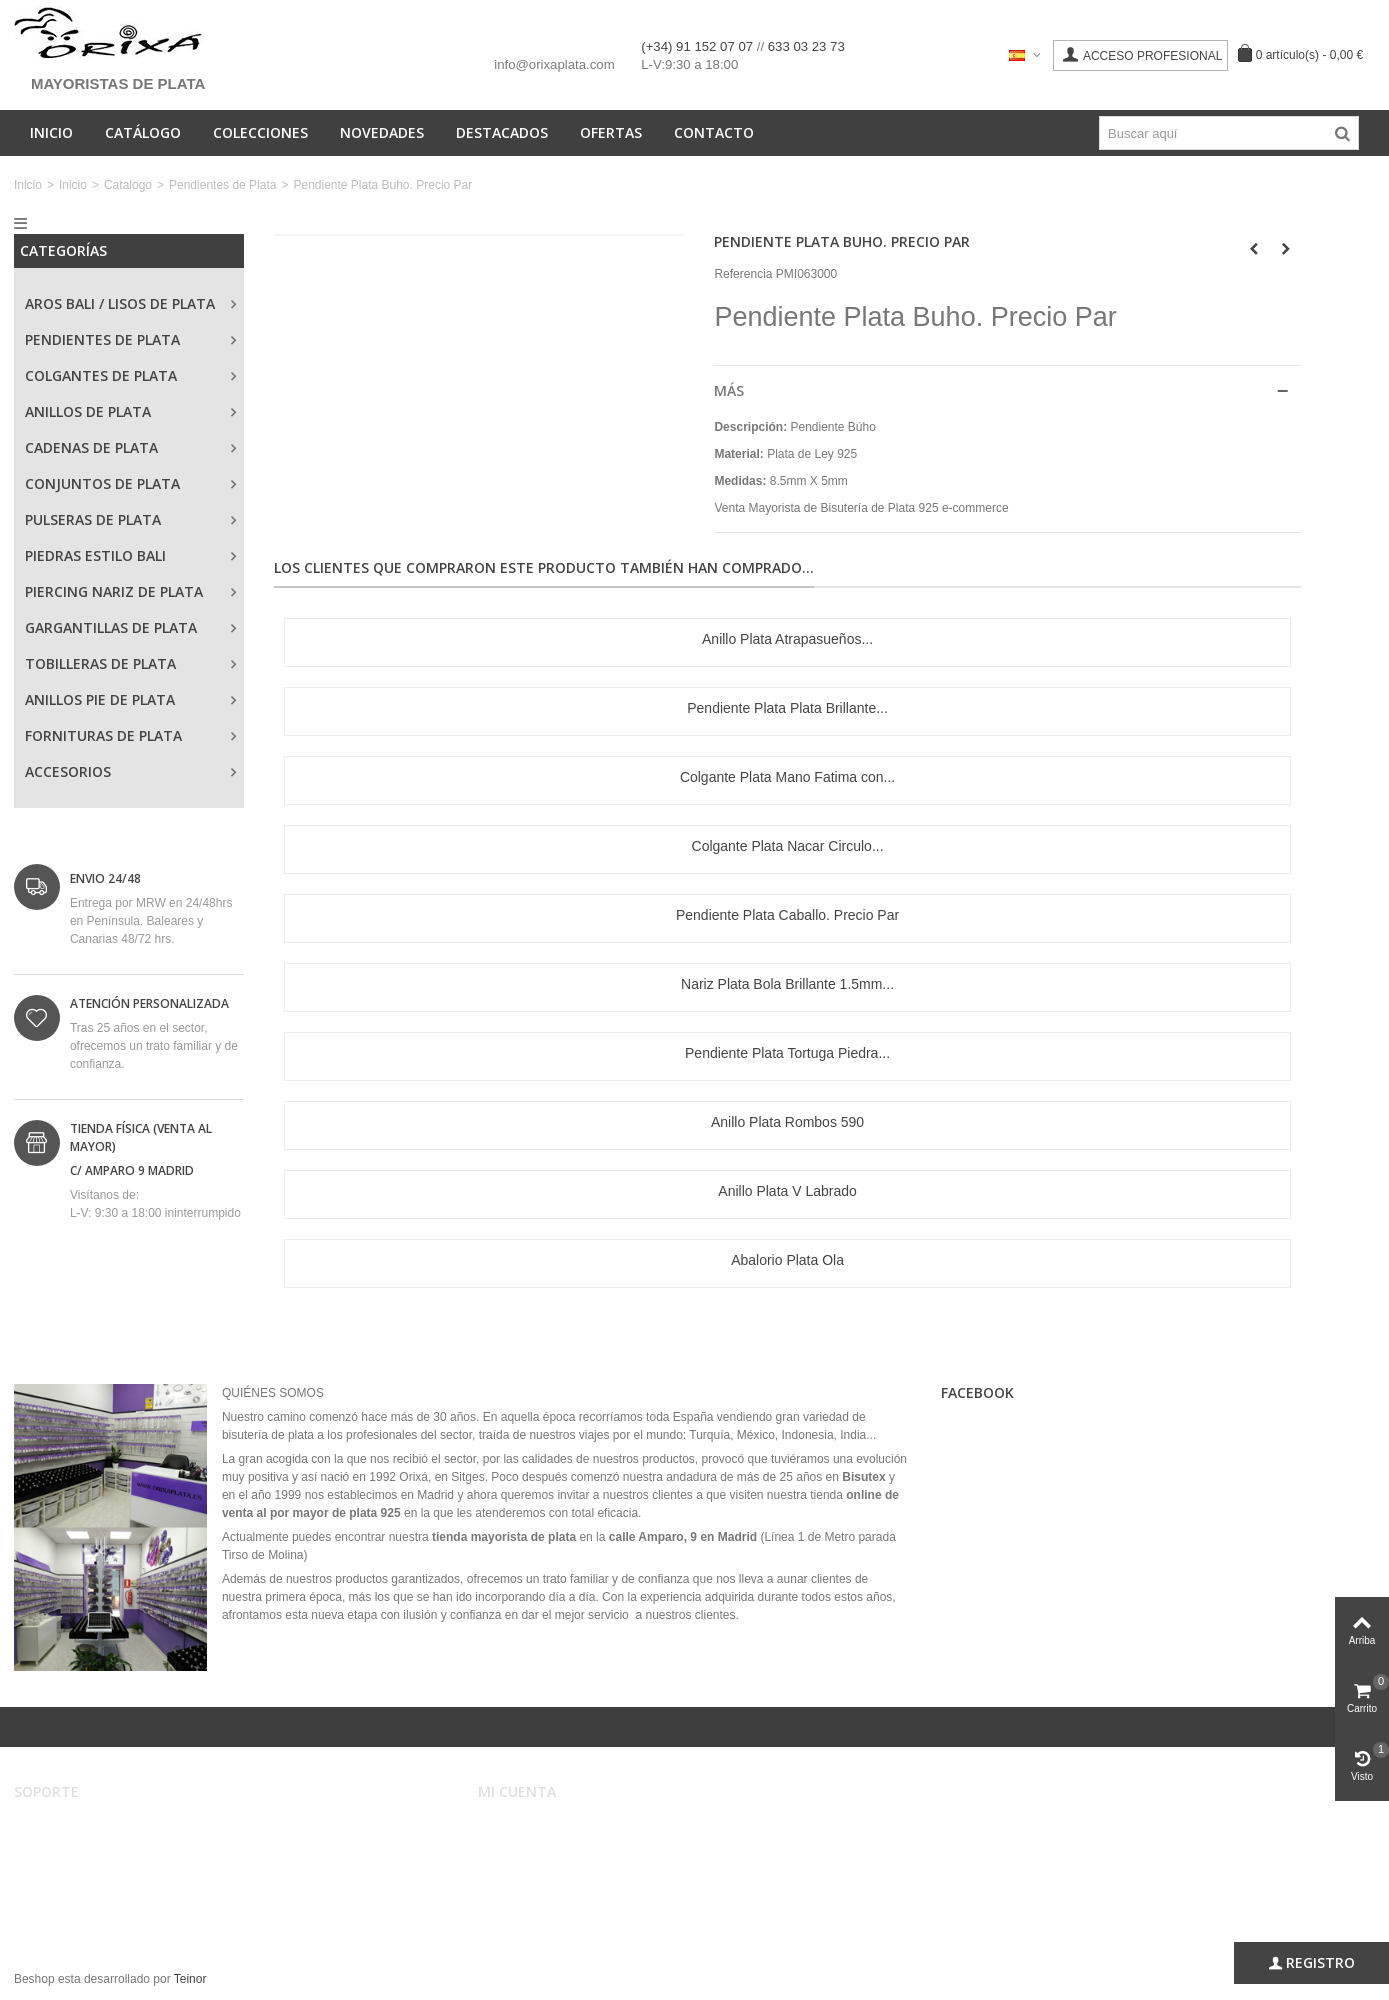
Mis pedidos (523, 1848)
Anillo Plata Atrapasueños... (787, 639)
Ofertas (611, 132)
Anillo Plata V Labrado (787, 1191)
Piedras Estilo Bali (95, 555)
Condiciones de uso (80, 1848)
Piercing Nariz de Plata (114, 591)
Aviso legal (56, 1828)
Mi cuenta (517, 1828)
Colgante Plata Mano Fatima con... (787, 777)
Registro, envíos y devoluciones (112, 1868)
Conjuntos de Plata (102, 483)
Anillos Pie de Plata (100, 699)
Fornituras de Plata (103, 735)
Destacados (502, 132)
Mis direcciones (533, 1868)
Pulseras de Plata (93, 519)
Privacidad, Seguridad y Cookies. (116, 1888)
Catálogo (143, 132)
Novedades (382, 132)
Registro (1311, 1963)
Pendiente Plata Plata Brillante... (787, 708)
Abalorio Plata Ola (787, 1260)
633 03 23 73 (806, 46)
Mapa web (55, 1908)
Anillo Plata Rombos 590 (787, 1122)
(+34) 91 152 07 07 (698, 46)
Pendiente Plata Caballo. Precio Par (787, 915)
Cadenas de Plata (91, 447)
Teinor (190, 1979)
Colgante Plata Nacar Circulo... (788, 846)
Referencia (743, 274)
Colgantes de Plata (101, 375)
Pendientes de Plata (222, 185)
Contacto (714, 132)
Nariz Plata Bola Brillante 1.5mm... (787, 984)
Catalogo (128, 185)
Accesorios (68, 771)
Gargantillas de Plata (111, 627)
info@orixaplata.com (554, 64)
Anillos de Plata (88, 411)
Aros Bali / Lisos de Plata (120, 303)
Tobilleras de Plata (100, 663)
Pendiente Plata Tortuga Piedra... (787, 1053)
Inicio (51, 132)
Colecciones (260, 132)
